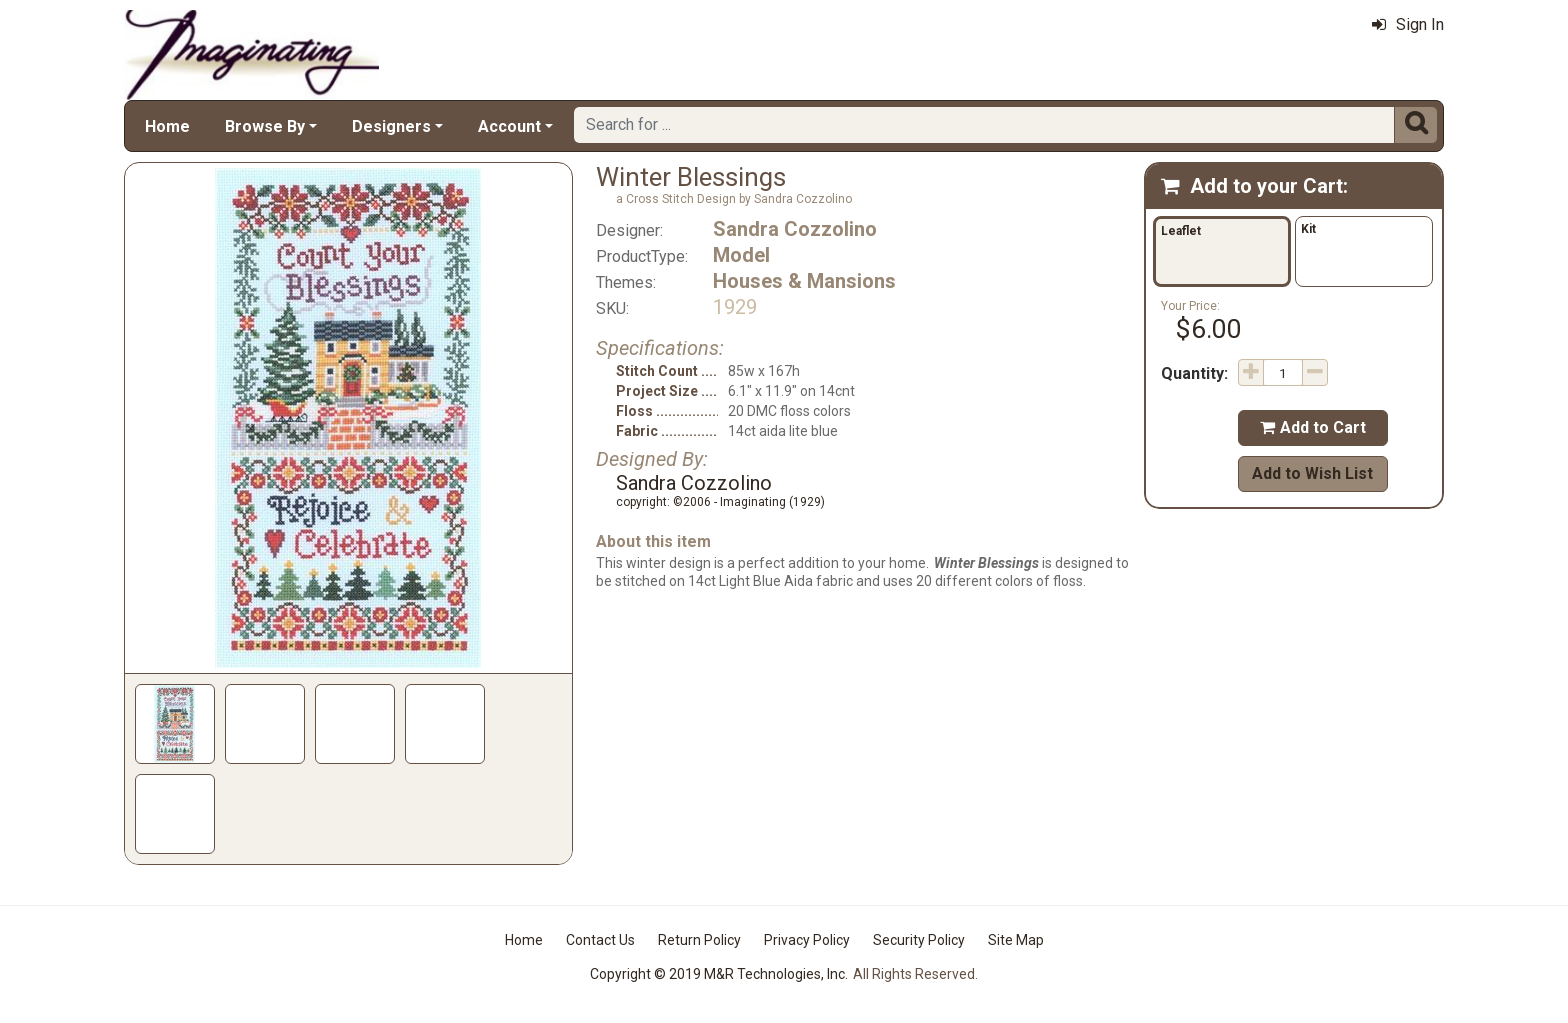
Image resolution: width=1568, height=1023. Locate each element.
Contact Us (600, 940)
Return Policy (699, 940)
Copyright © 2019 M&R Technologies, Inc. (719, 974)
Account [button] (509, 126)
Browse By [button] (265, 126)
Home (167, 126)
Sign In (1408, 24)
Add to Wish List (1312, 473)
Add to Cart (1313, 427)
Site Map (1016, 940)
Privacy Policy (807, 940)
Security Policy (919, 940)
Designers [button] (391, 126)
